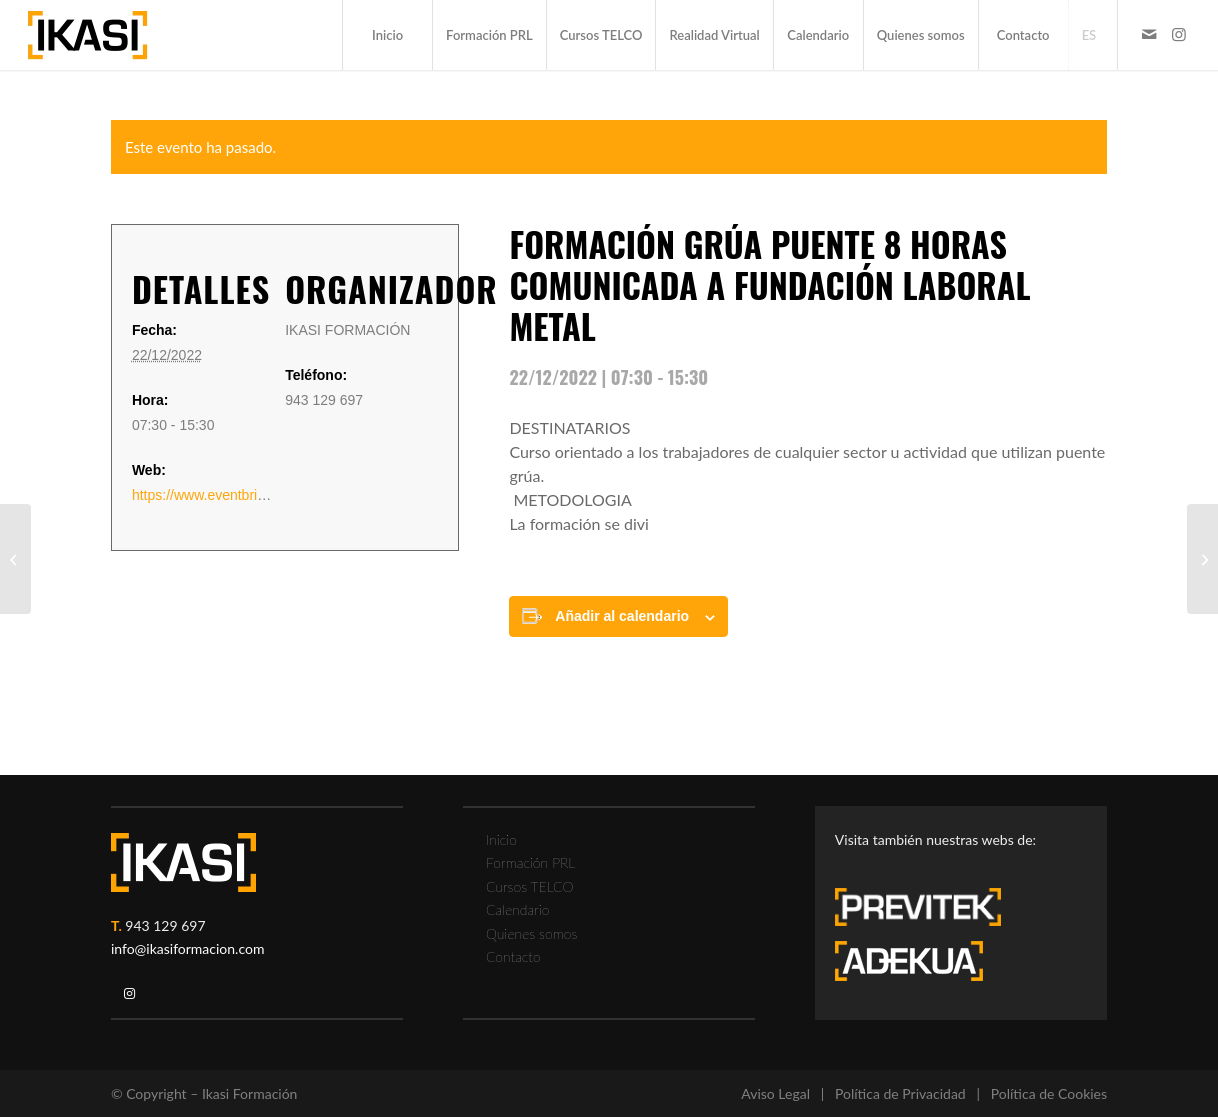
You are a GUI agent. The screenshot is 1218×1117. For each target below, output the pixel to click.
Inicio (501, 839)
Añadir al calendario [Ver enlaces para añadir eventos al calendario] (622, 616)
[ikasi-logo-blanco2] (183, 862)
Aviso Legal (775, 1093)
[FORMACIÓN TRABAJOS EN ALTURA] (1202, 559)
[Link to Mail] (1149, 34)
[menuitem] (387, 35)
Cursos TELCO (530, 886)
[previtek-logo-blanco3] (928, 912)
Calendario (518, 909)
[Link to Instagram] (1179, 34)
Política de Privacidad (900, 1093)
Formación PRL (530, 862)
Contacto (513, 956)
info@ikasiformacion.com (188, 948)
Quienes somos (531, 933)
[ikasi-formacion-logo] (87, 35)
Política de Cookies (1049, 1093)
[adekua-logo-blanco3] (909, 961)
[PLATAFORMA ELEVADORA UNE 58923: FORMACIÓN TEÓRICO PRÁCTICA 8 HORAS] (15, 559)
